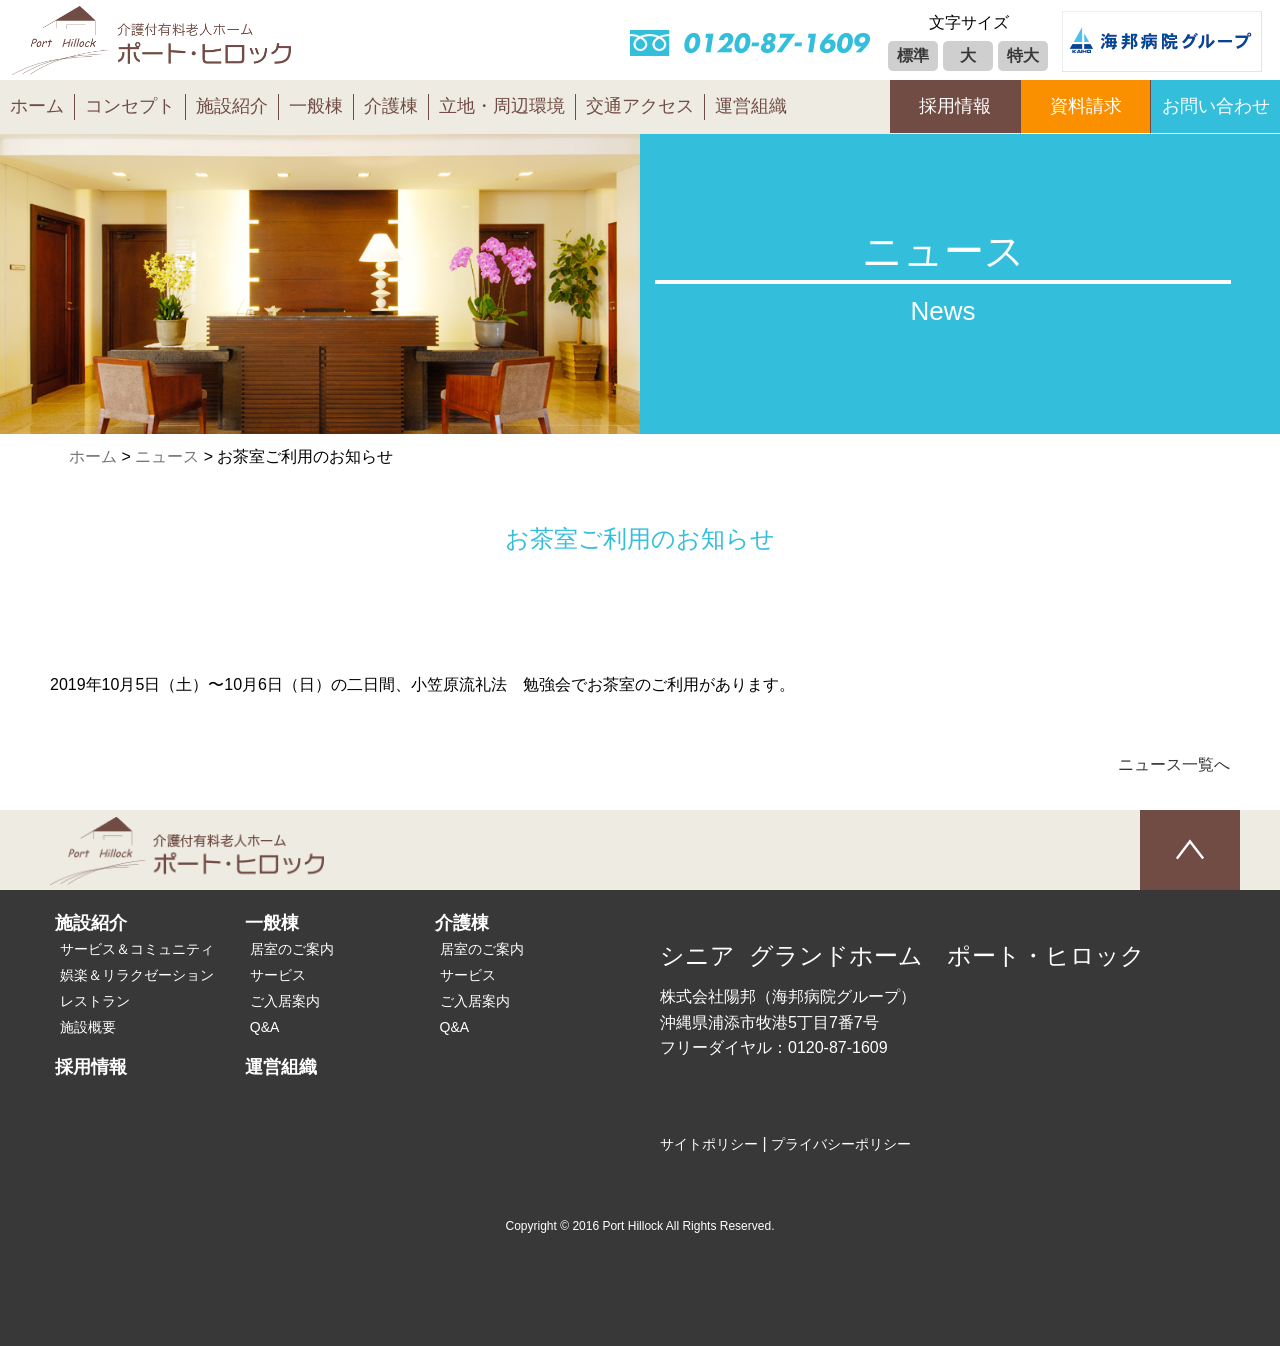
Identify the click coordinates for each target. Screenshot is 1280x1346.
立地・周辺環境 (502, 106)
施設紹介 (232, 106)
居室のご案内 (292, 949)
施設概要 (88, 1027)
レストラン (95, 1001)
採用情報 (955, 106)
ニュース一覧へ (1174, 764)
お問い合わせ (1216, 106)
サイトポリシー (709, 1144)
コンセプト (130, 106)
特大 (1023, 55)
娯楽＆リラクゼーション (137, 975)
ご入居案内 (285, 1001)
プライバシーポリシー (841, 1144)
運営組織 (751, 106)
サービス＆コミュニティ (137, 949)
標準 (913, 55)
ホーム (37, 106)
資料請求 (1086, 106)
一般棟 (316, 106)
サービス (278, 975)
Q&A (265, 1027)
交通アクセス (640, 106)
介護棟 (391, 106)
